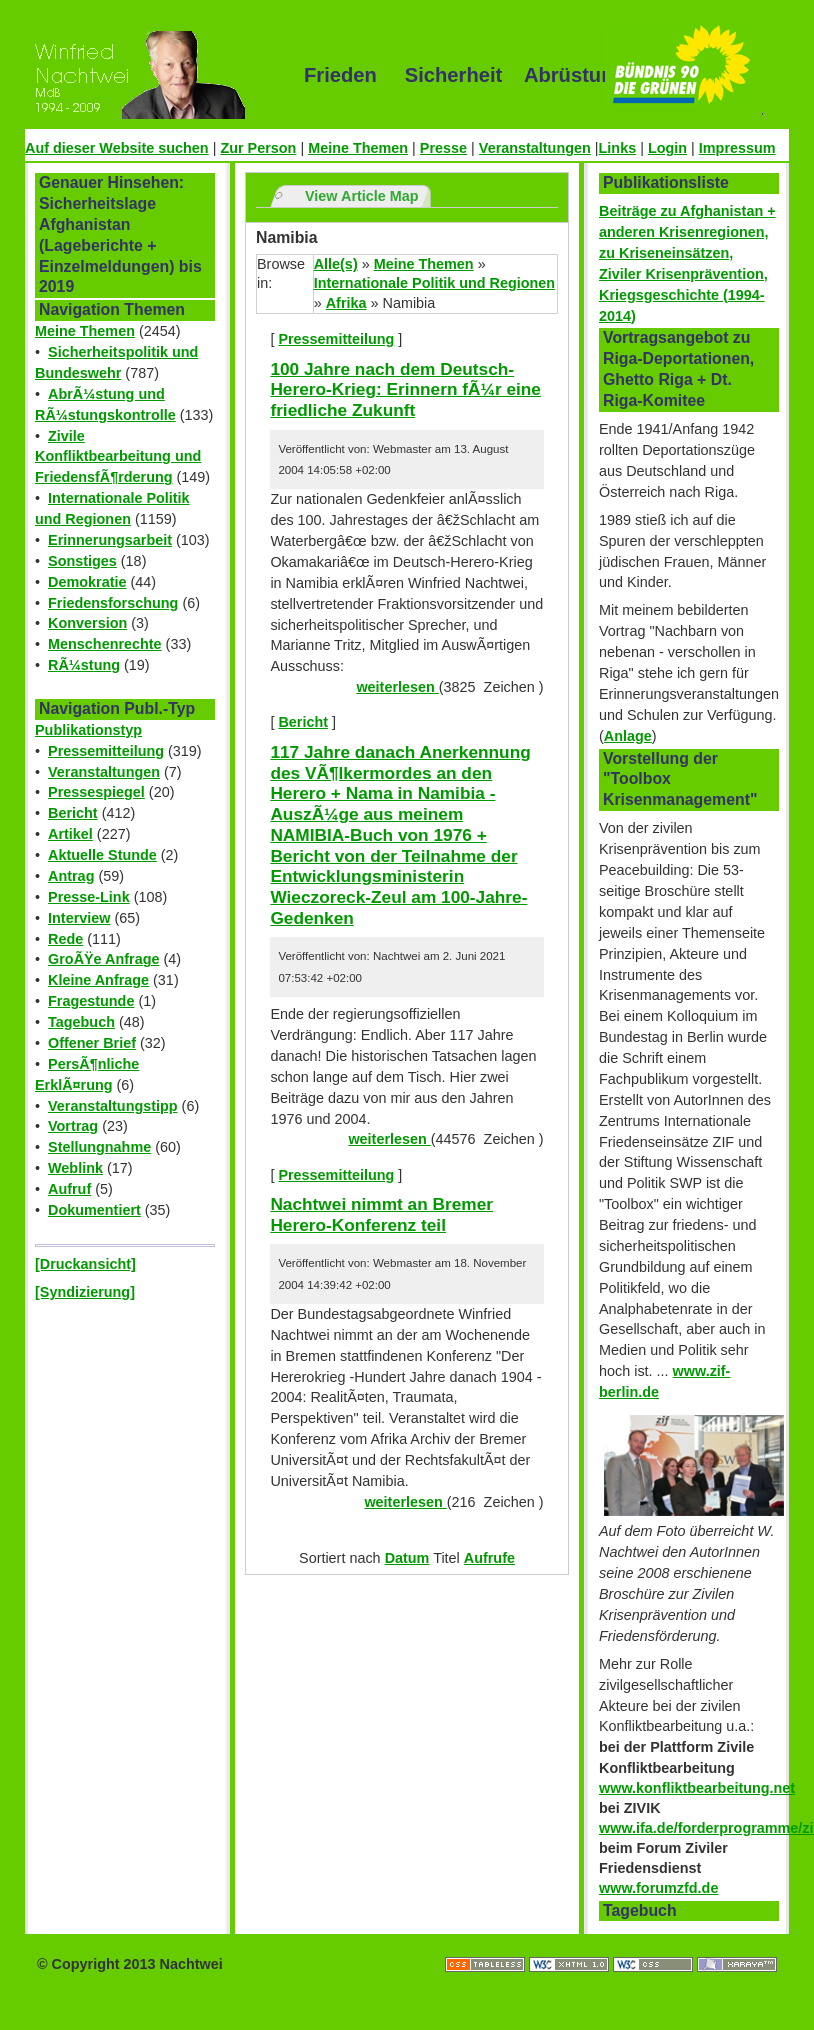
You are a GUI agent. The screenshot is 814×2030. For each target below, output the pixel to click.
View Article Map (362, 196)
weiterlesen (397, 687)
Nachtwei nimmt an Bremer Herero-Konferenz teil (381, 1214)
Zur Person (258, 148)
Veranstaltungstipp (113, 1106)
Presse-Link (89, 897)
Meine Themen (358, 148)
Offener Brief (92, 1043)
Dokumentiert (94, 1210)
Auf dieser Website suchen (117, 148)
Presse (443, 148)
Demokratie (87, 582)
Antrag (71, 876)
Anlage (628, 736)
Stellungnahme (99, 1147)
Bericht (73, 813)
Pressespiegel (96, 792)
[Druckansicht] (85, 1264)
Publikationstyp (88, 730)
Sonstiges (82, 561)
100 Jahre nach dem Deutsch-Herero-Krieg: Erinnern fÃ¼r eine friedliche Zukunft (405, 389)
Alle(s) (336, 264)
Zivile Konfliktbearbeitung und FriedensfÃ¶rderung (118, 457)
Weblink (75, 1168)
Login (667, 148)
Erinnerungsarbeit (110, 540)
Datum (407, 1558)
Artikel (70, 834)
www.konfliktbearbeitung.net (697, 1788)
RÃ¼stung (84, 665)
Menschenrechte (105, 644)
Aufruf (69, 1189)
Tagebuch (81, 1022)
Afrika (346, 303)
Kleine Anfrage (98, 980)
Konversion (87, 623)
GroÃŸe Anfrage (103, 959)
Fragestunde (91, 1001)
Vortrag (73, 1126)
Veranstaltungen (535, 148)
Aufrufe (489, 1558)
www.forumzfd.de (658, 1888)
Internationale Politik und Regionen (434, 283)
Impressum (737, 148)
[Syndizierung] (85, 1292)
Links (618, 148)
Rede (65, 939)
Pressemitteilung (106, 751)
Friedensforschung (113, 603)
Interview (79, 918)
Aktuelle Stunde (102, 855)
